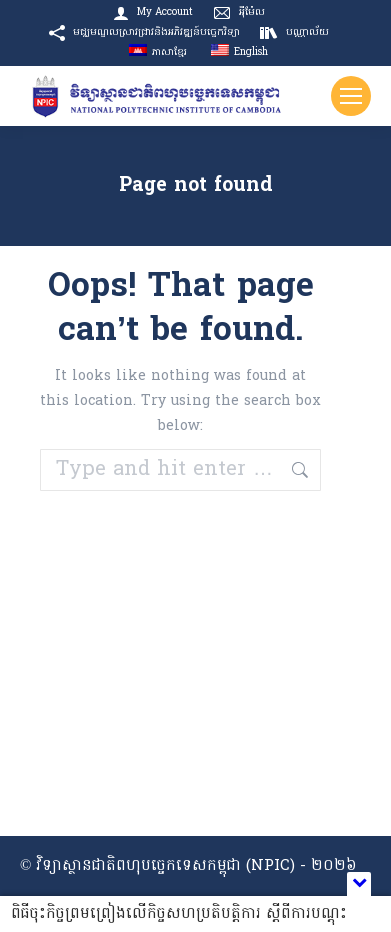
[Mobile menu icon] (351, 96)
